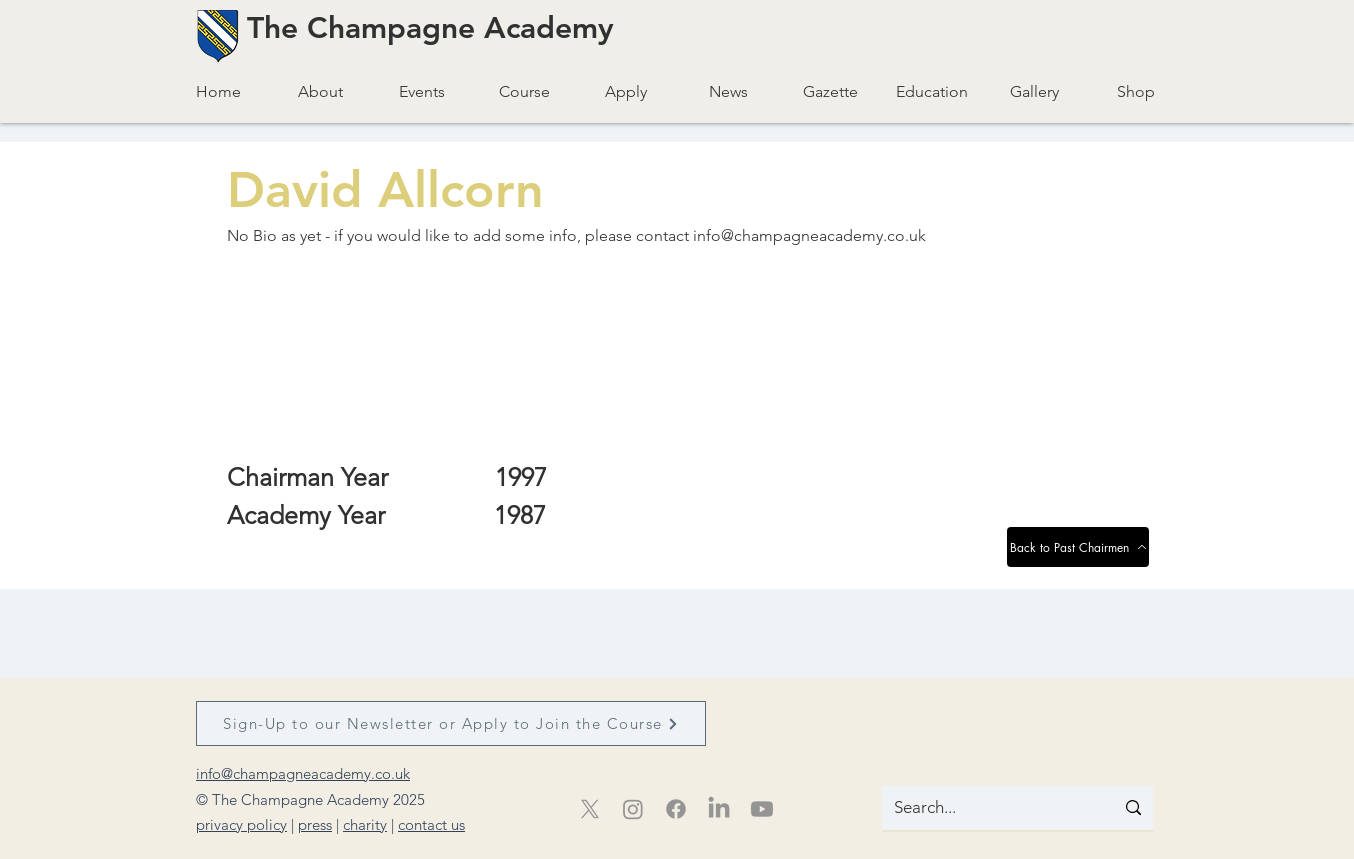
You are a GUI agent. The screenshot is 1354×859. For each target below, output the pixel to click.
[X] (590, 809)
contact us (431, 824)
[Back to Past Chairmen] (1078, 547)
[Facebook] (676, 809)
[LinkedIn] (719, 809)
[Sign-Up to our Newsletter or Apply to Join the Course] (451, 723)
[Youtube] (762, 809)
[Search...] (983, 808)
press (315, 824)
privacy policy (241, 824)
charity (365, 824)
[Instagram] (633, 809)
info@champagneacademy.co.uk (809, 235)
